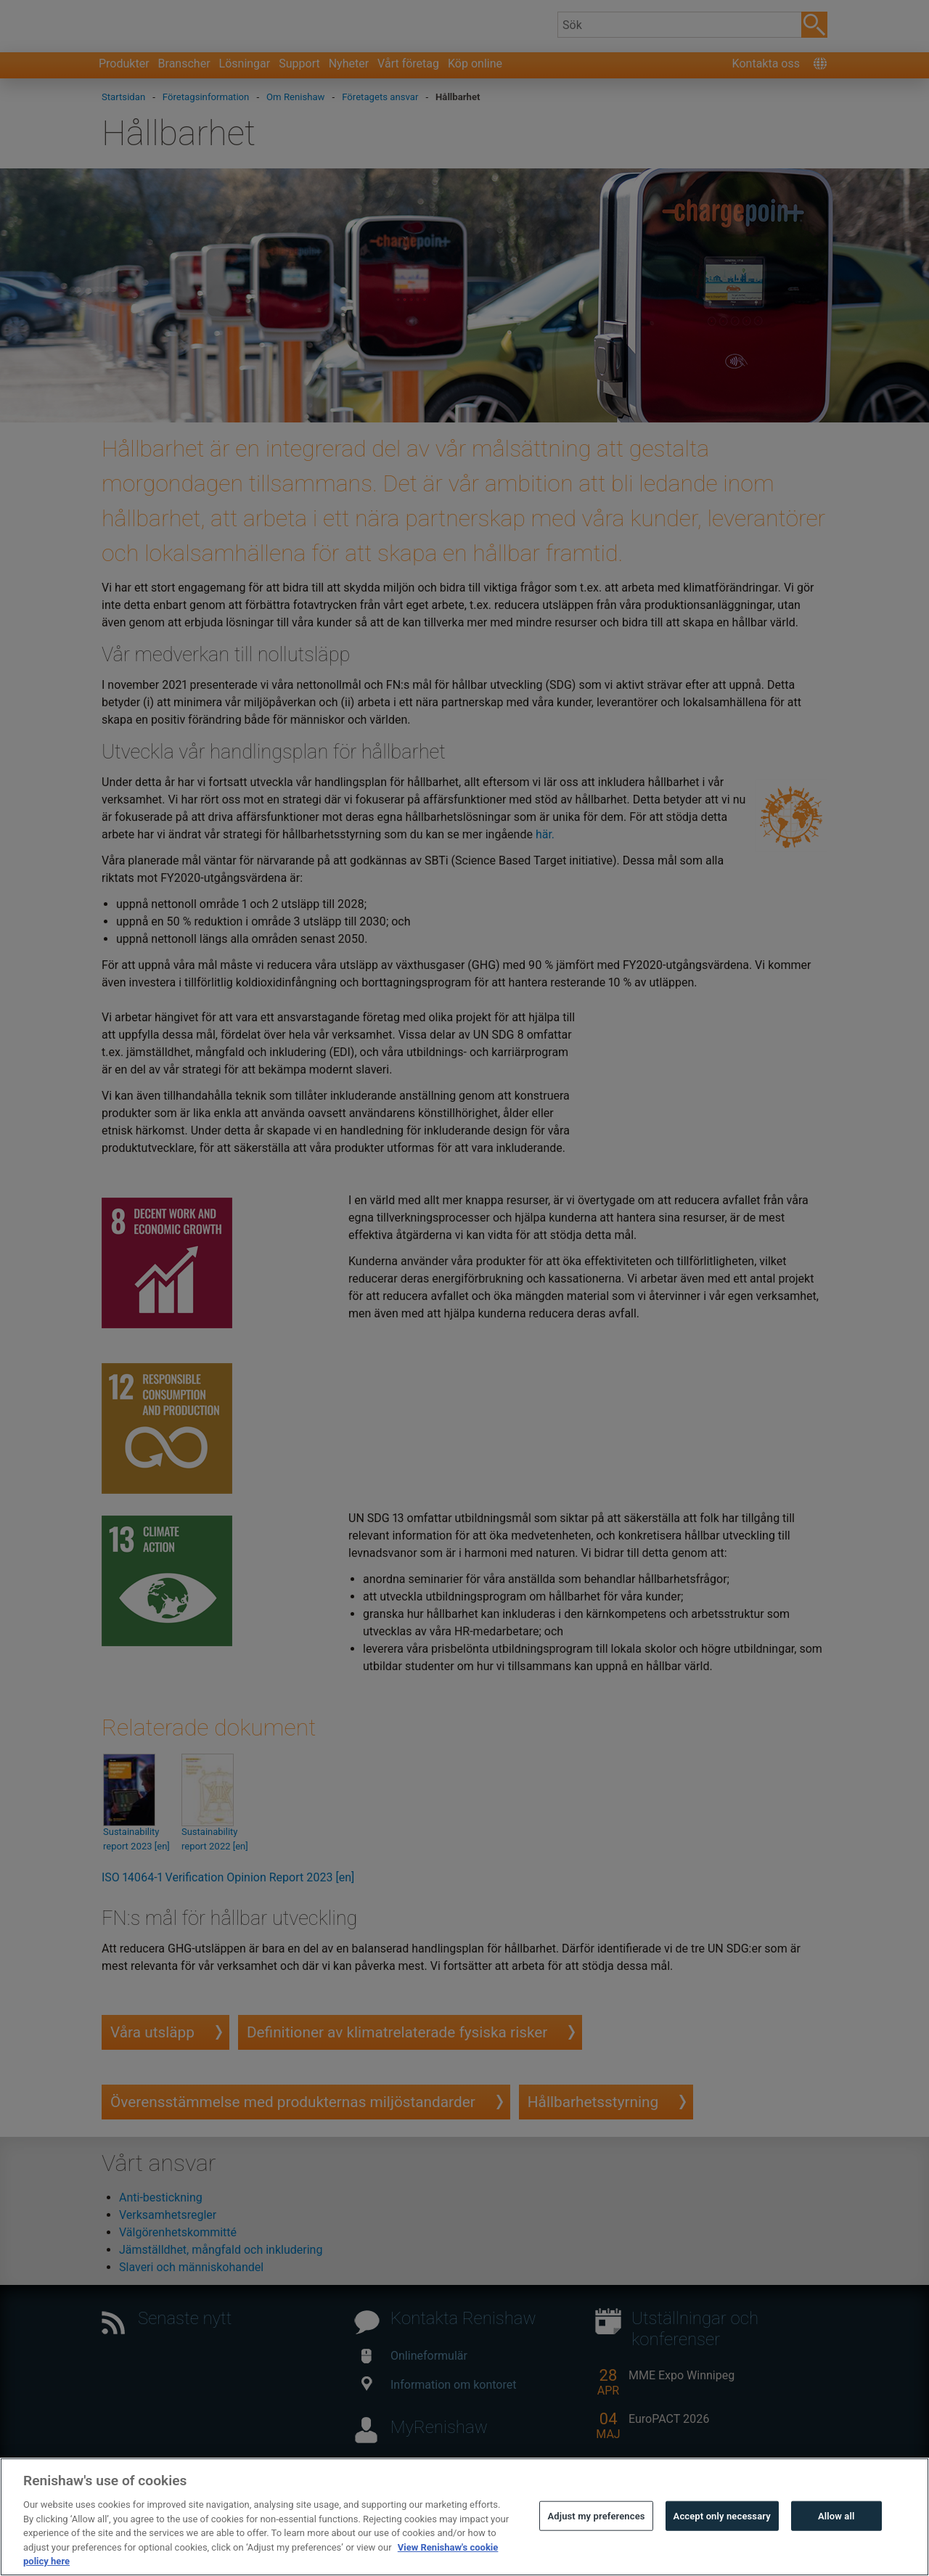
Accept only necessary (722, 2549)
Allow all (836, 2549)
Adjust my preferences (595, 2549)
